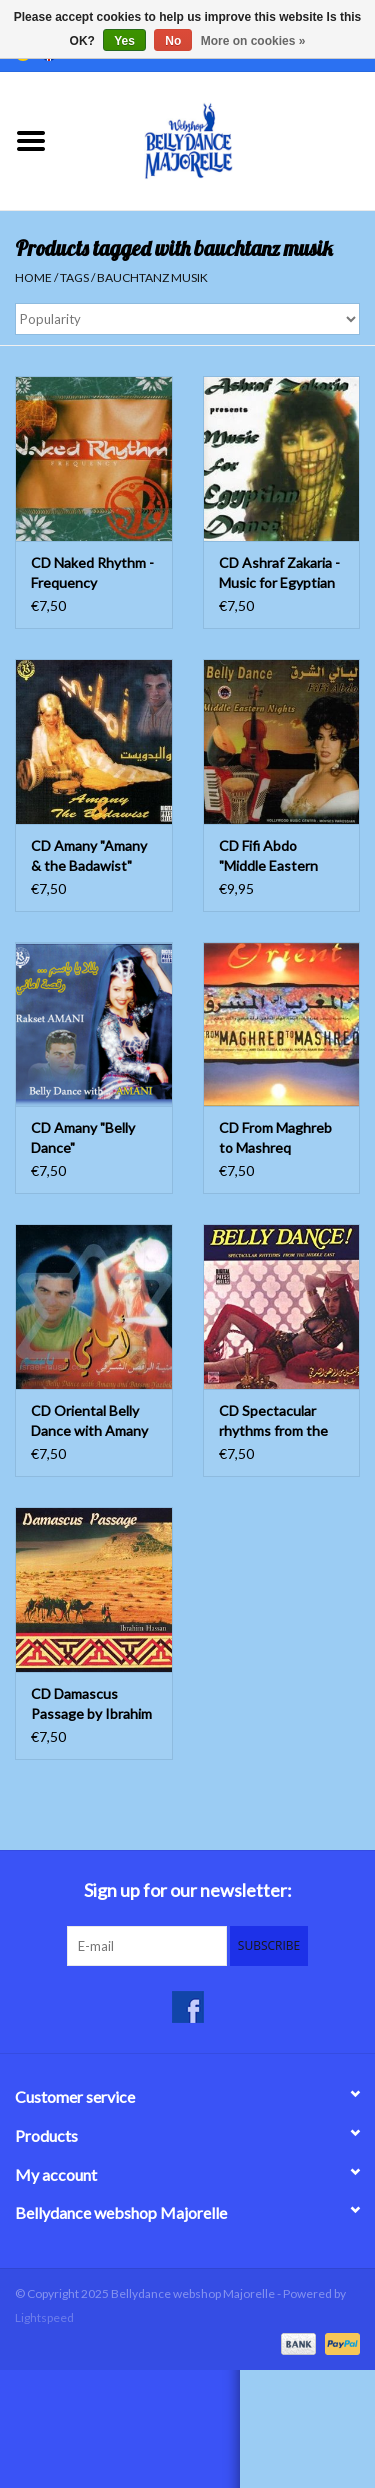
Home (33, 277)
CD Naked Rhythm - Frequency (92, 572)
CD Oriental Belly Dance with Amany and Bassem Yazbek (92, 1421)
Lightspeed (44, 2317)
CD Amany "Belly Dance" (83, 1137)
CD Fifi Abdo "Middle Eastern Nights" (268, 856)
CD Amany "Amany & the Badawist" (89, 855)
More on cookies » (253, 41)
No (173, 41)
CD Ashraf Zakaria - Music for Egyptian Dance (279, 573)
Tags (74, 277)
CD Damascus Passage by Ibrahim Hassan (91, 1704)
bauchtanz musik (152, 277)
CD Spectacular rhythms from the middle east (273, 1421)
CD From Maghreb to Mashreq (275, 1137)
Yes (124, 41)
